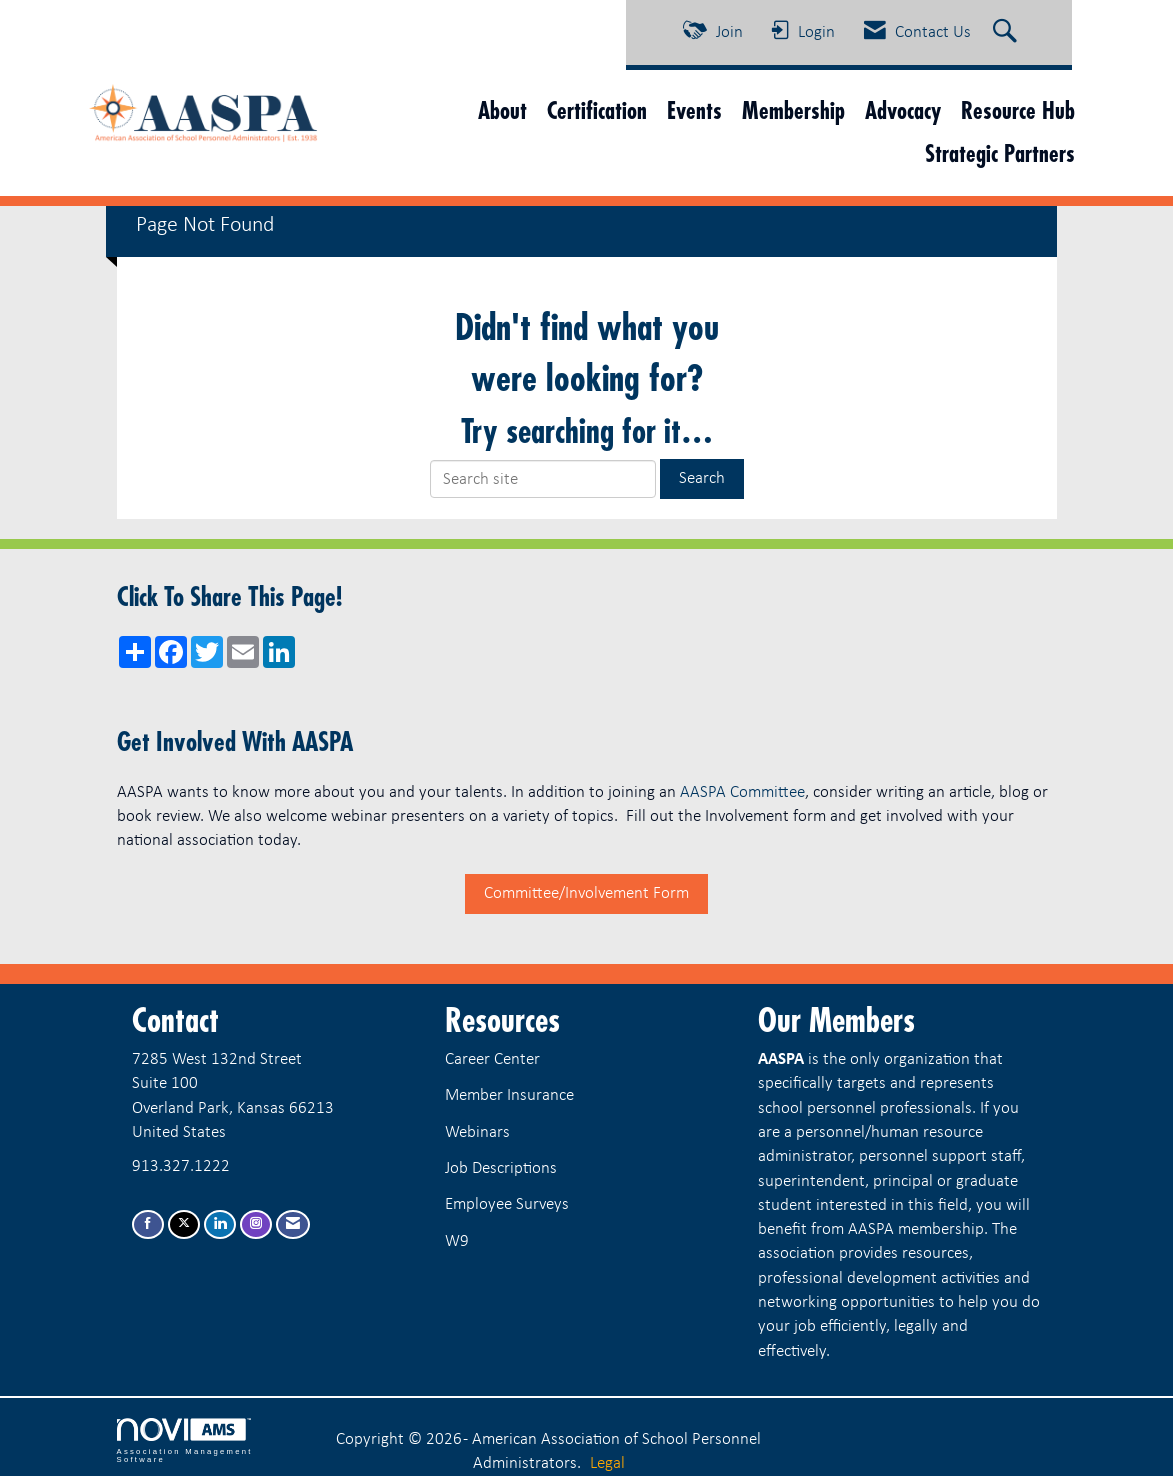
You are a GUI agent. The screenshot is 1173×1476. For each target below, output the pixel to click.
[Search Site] (1007, 33)
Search (702, 478)
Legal (607, 1463)
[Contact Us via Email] (293, 1224)
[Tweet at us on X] (184, 1224)
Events (694, 110)
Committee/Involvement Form (586, 893)
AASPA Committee (742, 792)
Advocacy (903, 110)
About (502, 110)
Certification (597, 110)
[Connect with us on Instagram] (256, 1224)
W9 (457, 1241)
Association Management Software (185, 1441)
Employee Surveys (507, 1204)
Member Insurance (509, 1095)
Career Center (492, 1059)
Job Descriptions (501, 1168)
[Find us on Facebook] (148, 1224)
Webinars (477, 1132)
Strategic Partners (1000, 153)
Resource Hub (1018, 110)
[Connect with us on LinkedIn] (220, 1224)
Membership (793, 110)
